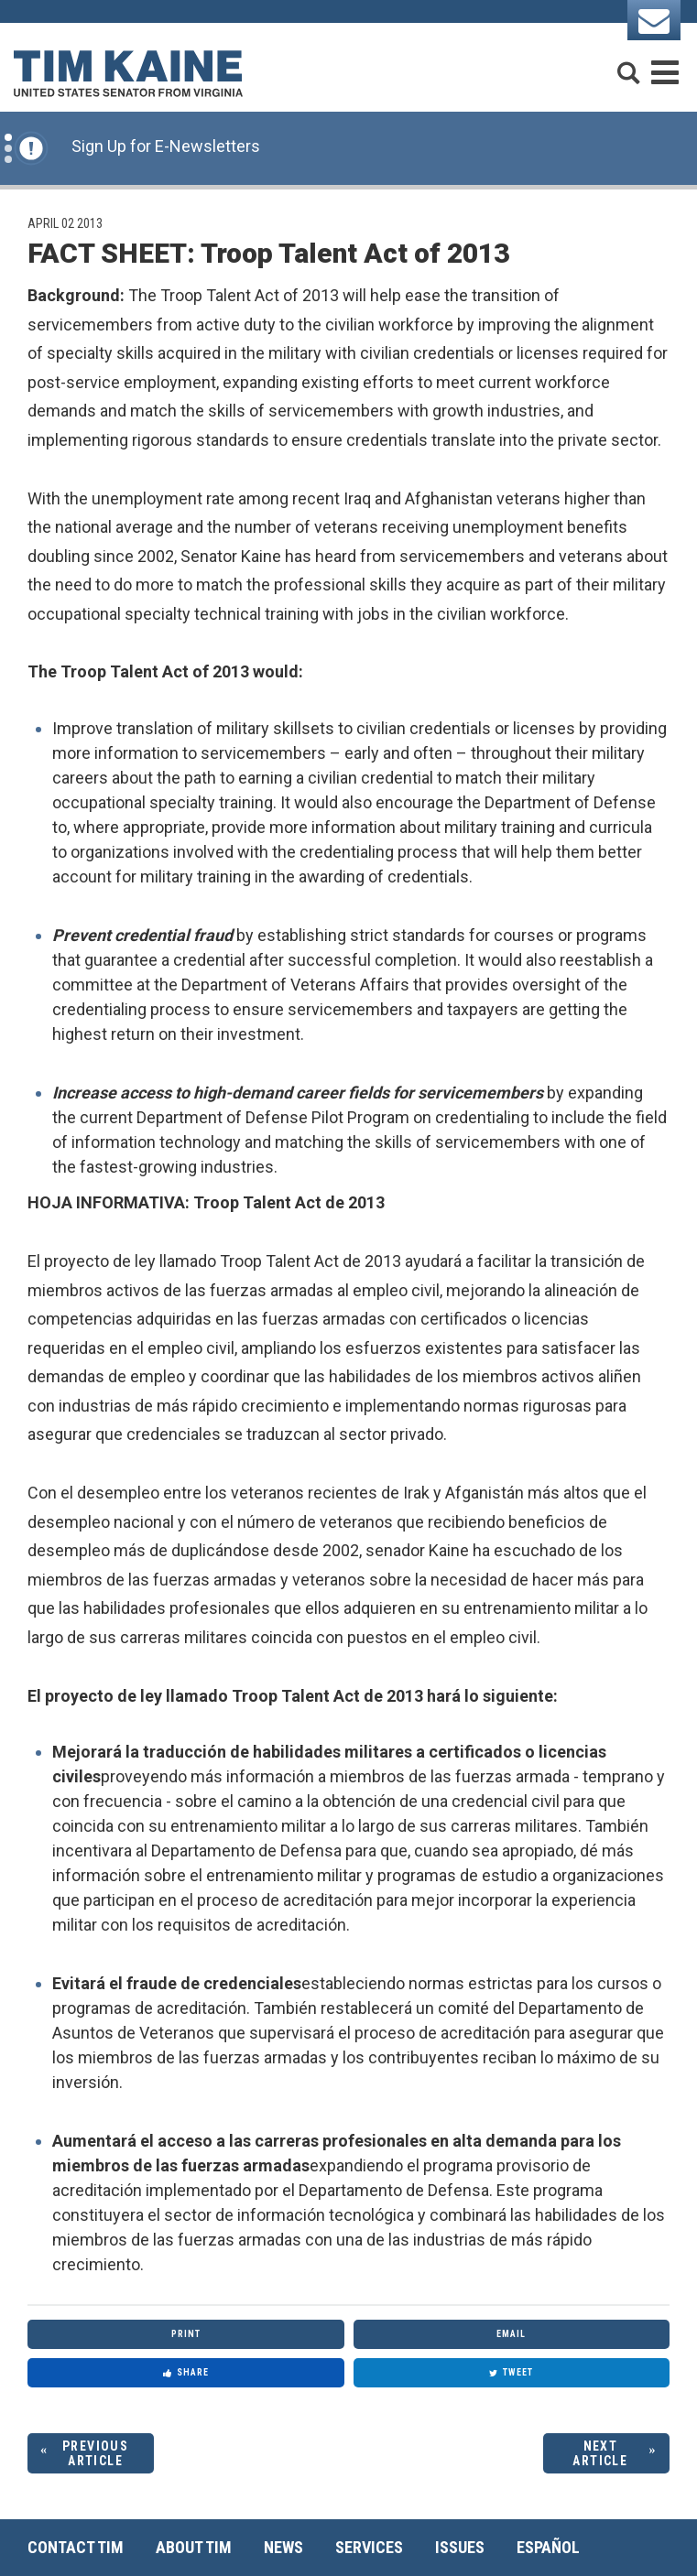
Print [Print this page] (186, 2334)
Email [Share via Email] (511, 2334)
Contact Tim (75, 2547)
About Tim (194, 2547)
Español (548, 2547)
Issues (460, 2547)
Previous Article (95, 2454)
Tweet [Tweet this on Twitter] (511, 2372)
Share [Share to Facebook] (186, 2372)
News (283, 2547)
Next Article (599, 2454)
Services (369, 2547)
